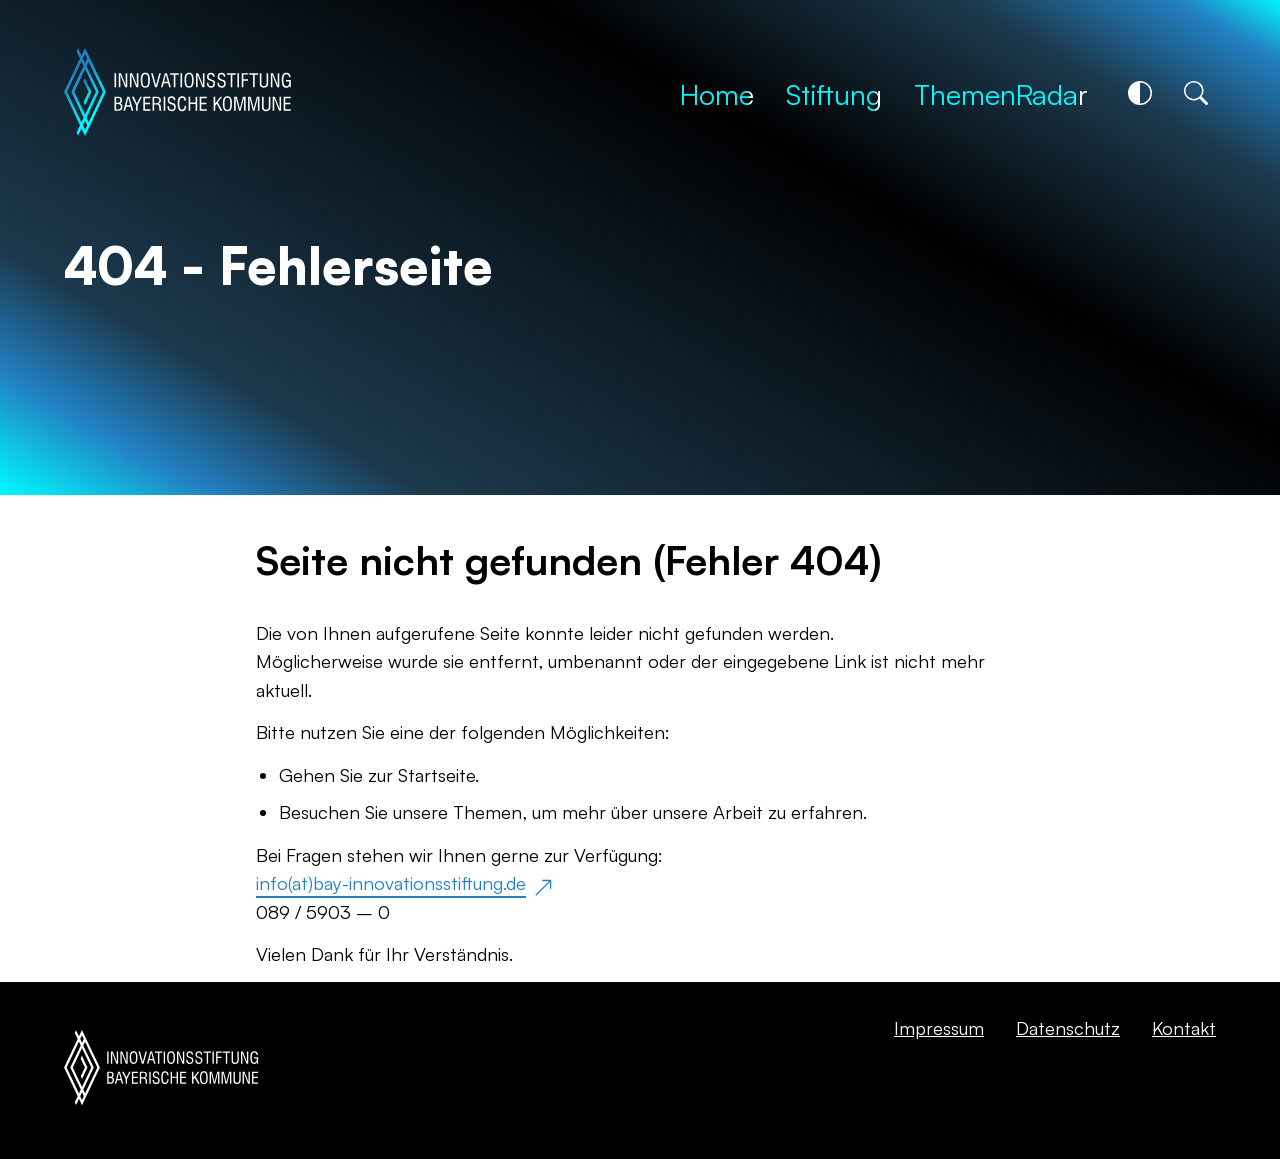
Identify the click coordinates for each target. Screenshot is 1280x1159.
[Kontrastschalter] (1140, 93)
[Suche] (1196, 93)
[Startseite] (177, 94)
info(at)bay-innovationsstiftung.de (391, 882)
